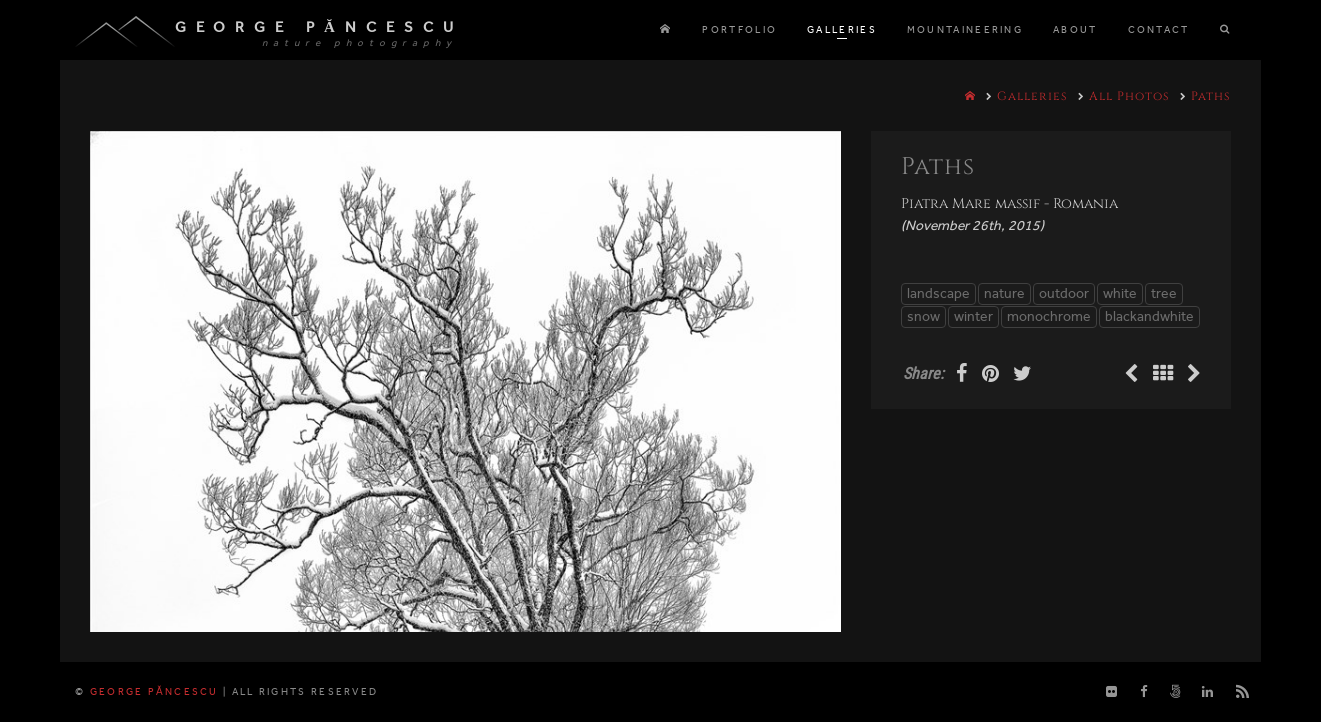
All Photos (1130, 96)
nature (1004, 293)
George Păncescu (319, 27)
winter (973, 316)
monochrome (1049, 316)
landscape (938, 293)
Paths (1211, 96)
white (1120, 293)
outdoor (1064, 293)
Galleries (1033, 96)
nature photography (359, 43)
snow (923, 316)
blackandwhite (1149, 316)
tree (1164, 293)
